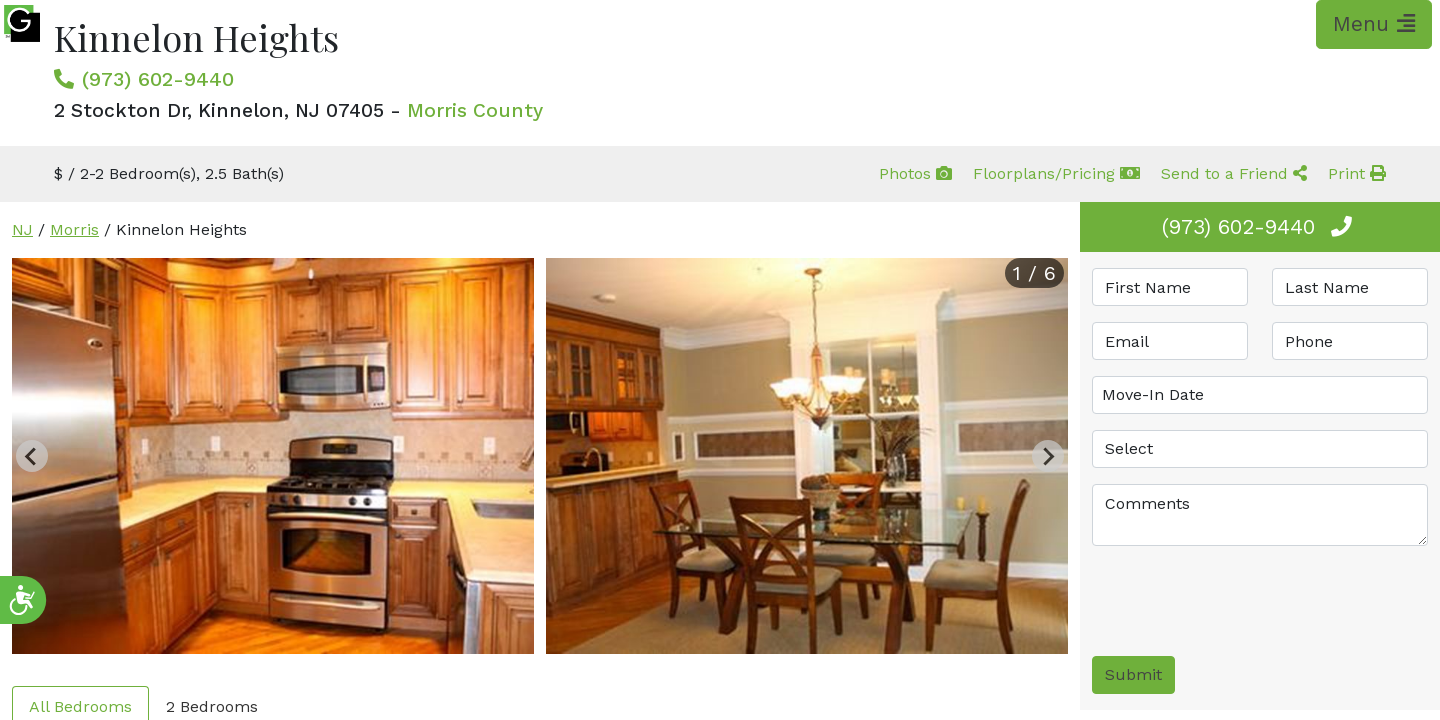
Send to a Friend (1234, 173)
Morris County (475, 110)
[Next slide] (1048, 456)
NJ (22, 229)
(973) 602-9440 (158, 79)
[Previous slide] (32, 456)
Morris (74, 229)
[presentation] (1244, 601)
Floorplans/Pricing (1056, 173)
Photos (915, 173)
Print (1357, 173)
